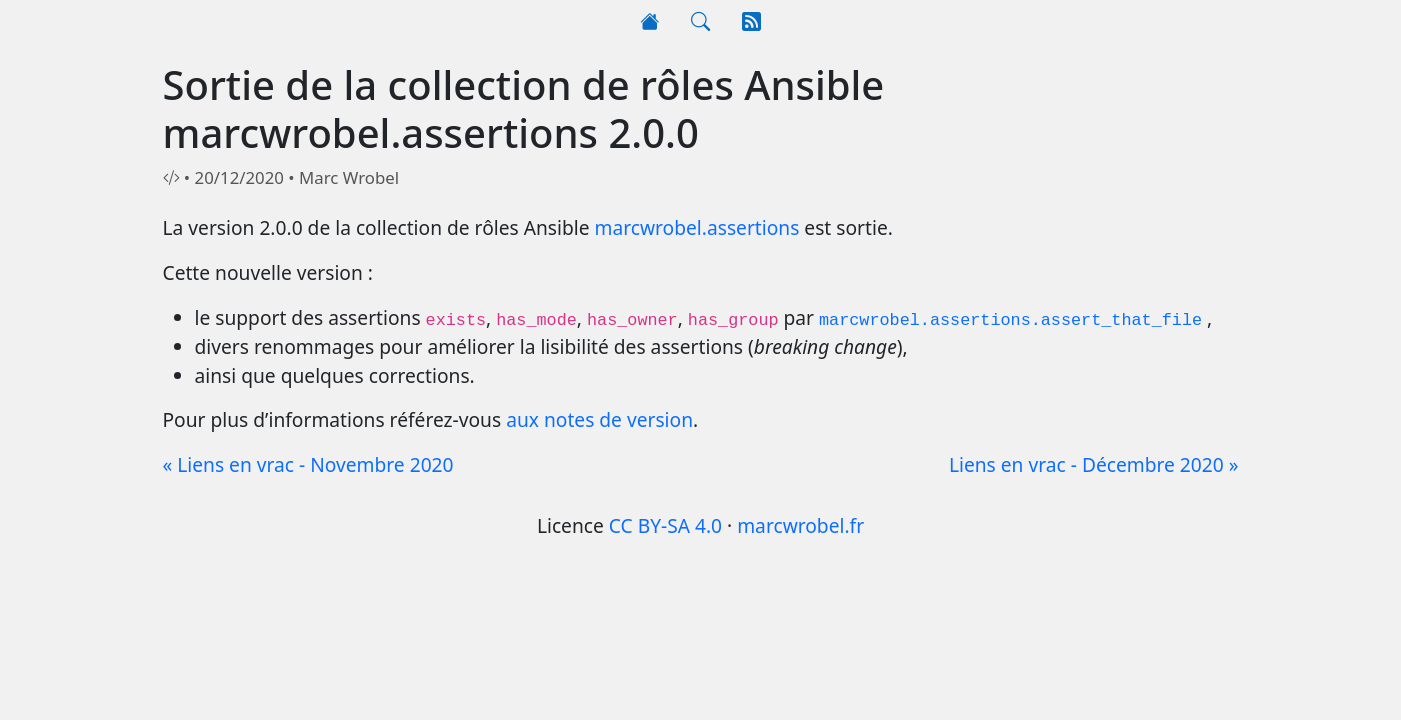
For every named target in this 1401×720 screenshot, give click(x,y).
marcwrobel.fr (800, 525)
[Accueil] (649, 22)
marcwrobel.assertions (697, 227)
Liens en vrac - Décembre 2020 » (1094, 464)
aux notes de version (599, 419)
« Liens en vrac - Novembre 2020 (308, 464)
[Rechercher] (700, 22)
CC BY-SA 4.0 (665, 525)
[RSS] (751, 22)
